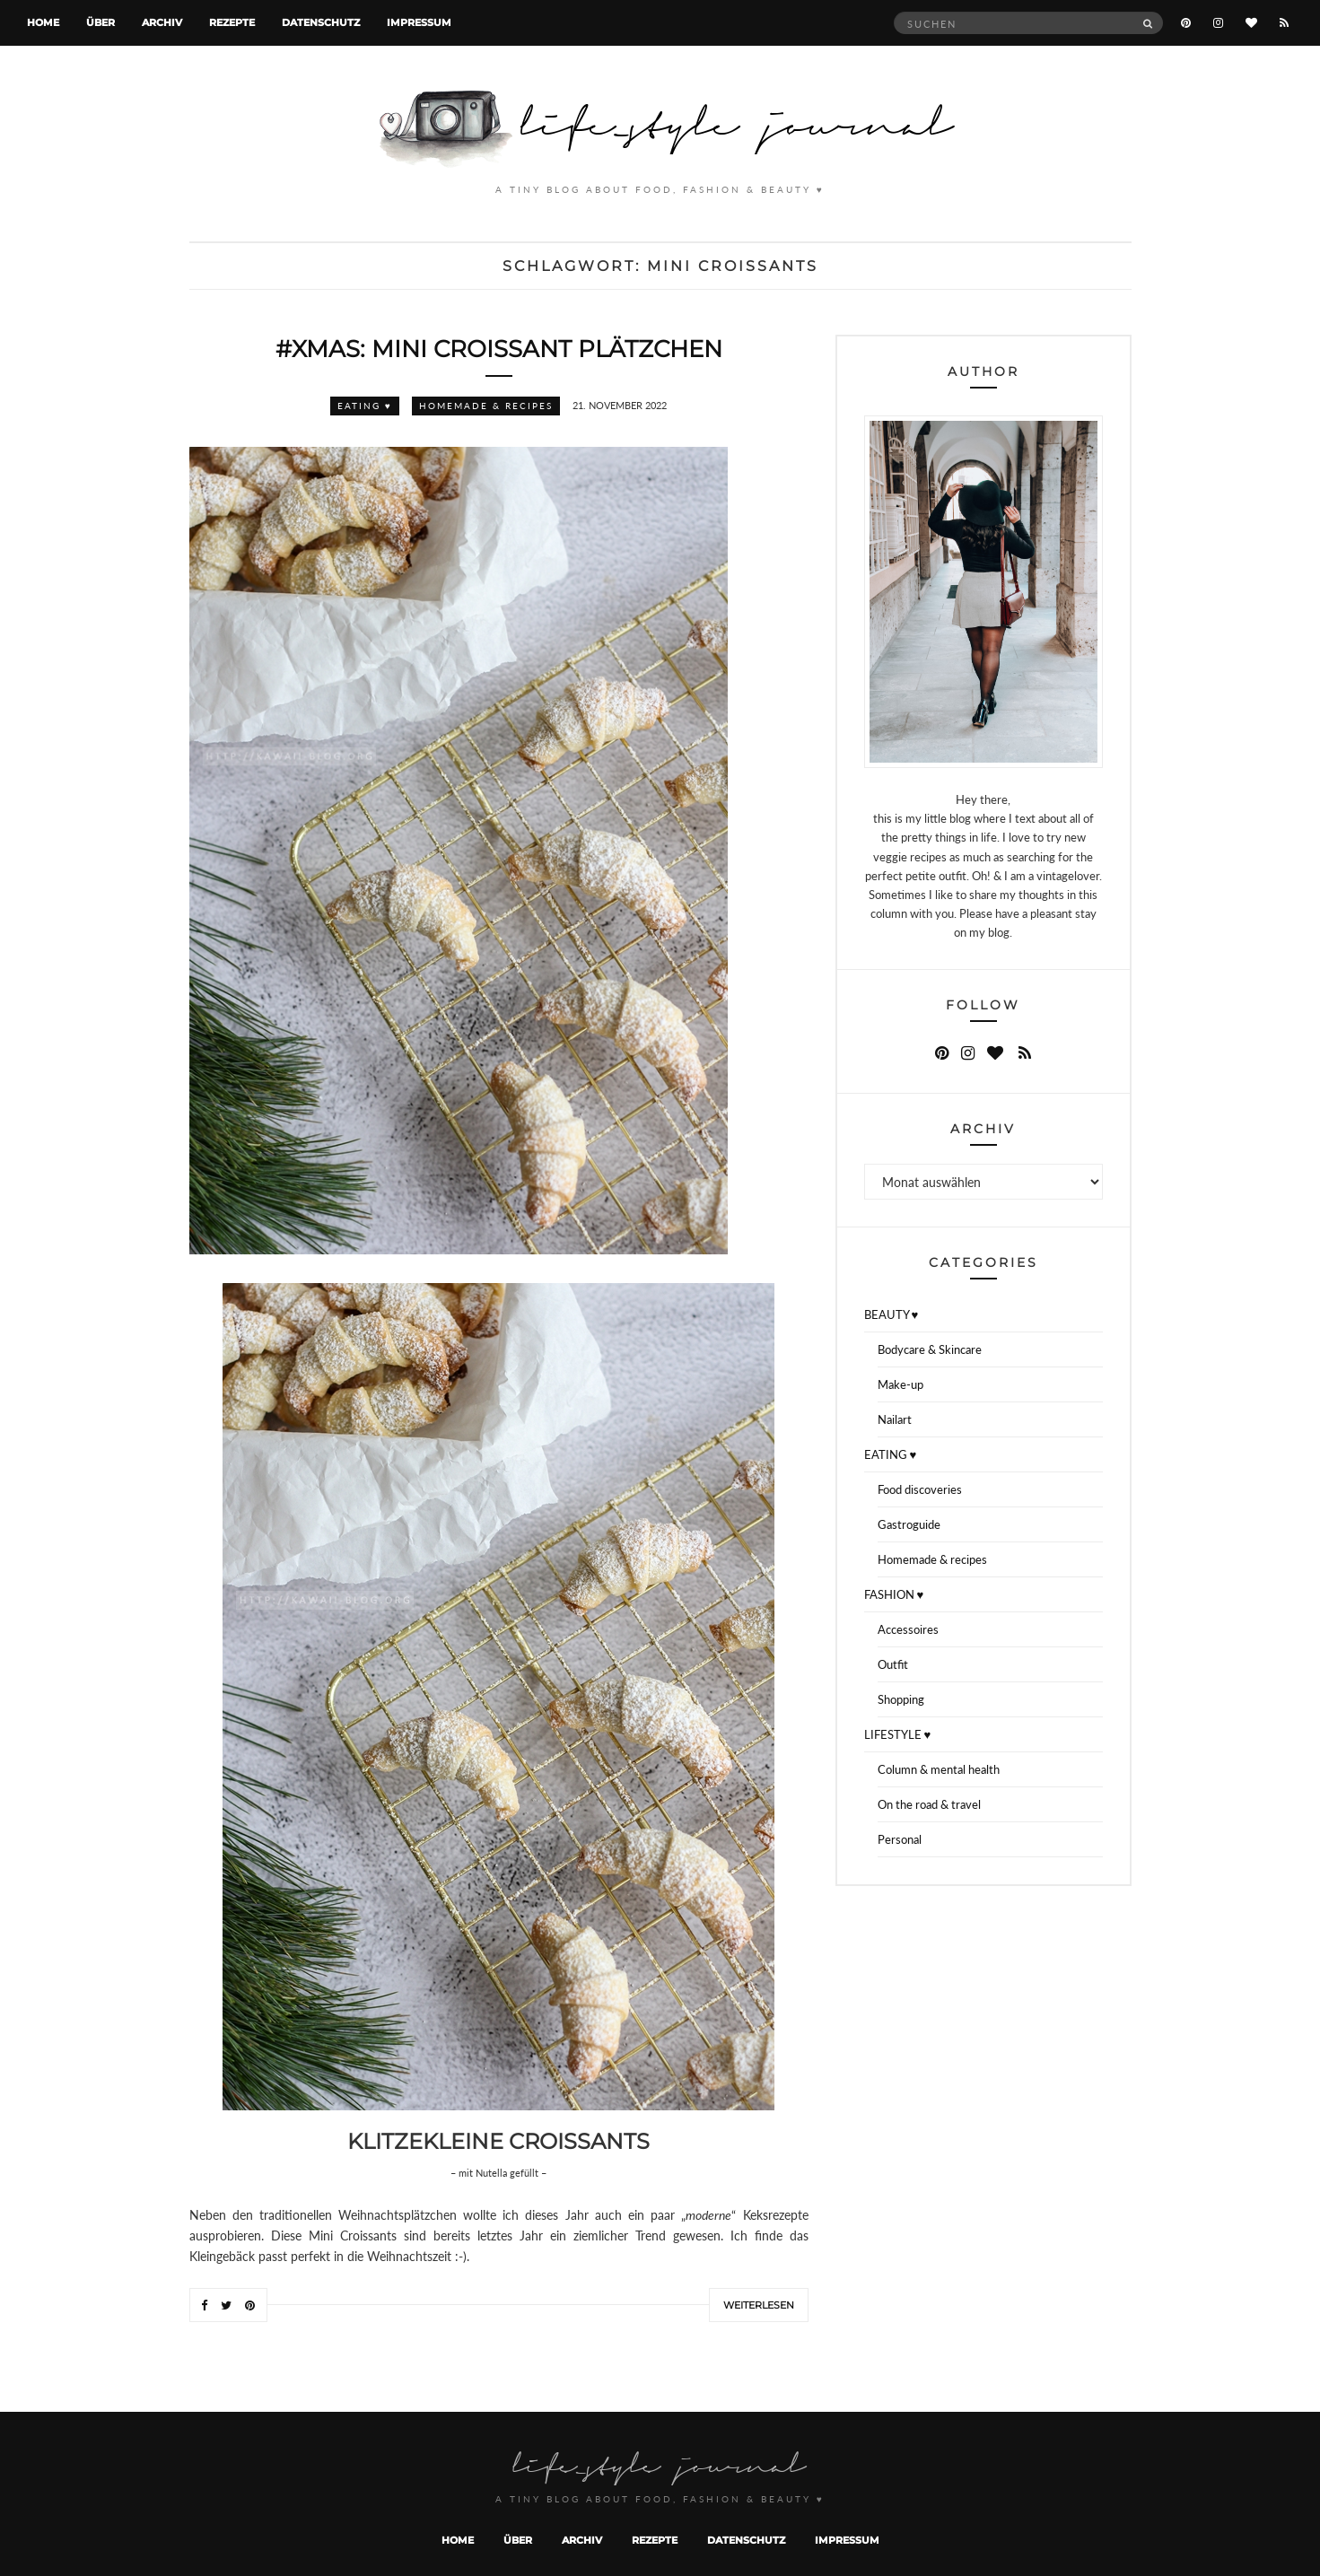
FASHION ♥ (894, 1594)
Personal (900, 1839)
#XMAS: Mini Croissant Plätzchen (498, 349)
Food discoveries (920, 1489)
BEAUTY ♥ (891, 1314)
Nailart (895, 1419)
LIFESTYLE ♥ (897, 1734)
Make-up (900, 1384)
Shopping (901, 1699)
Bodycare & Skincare (930, 1349)
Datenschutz (321, 22)
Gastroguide (909, 1524)
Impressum (419, 22)
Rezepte (232, 22)
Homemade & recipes (486, 405)
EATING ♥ (364, 405)
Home (43, 22)
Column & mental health (939, 1769)
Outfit (893, 1664)
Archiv (162, 22)
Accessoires (908, 1629)
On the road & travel (929, 1804)
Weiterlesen (758, 2305)
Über (100, 22)
